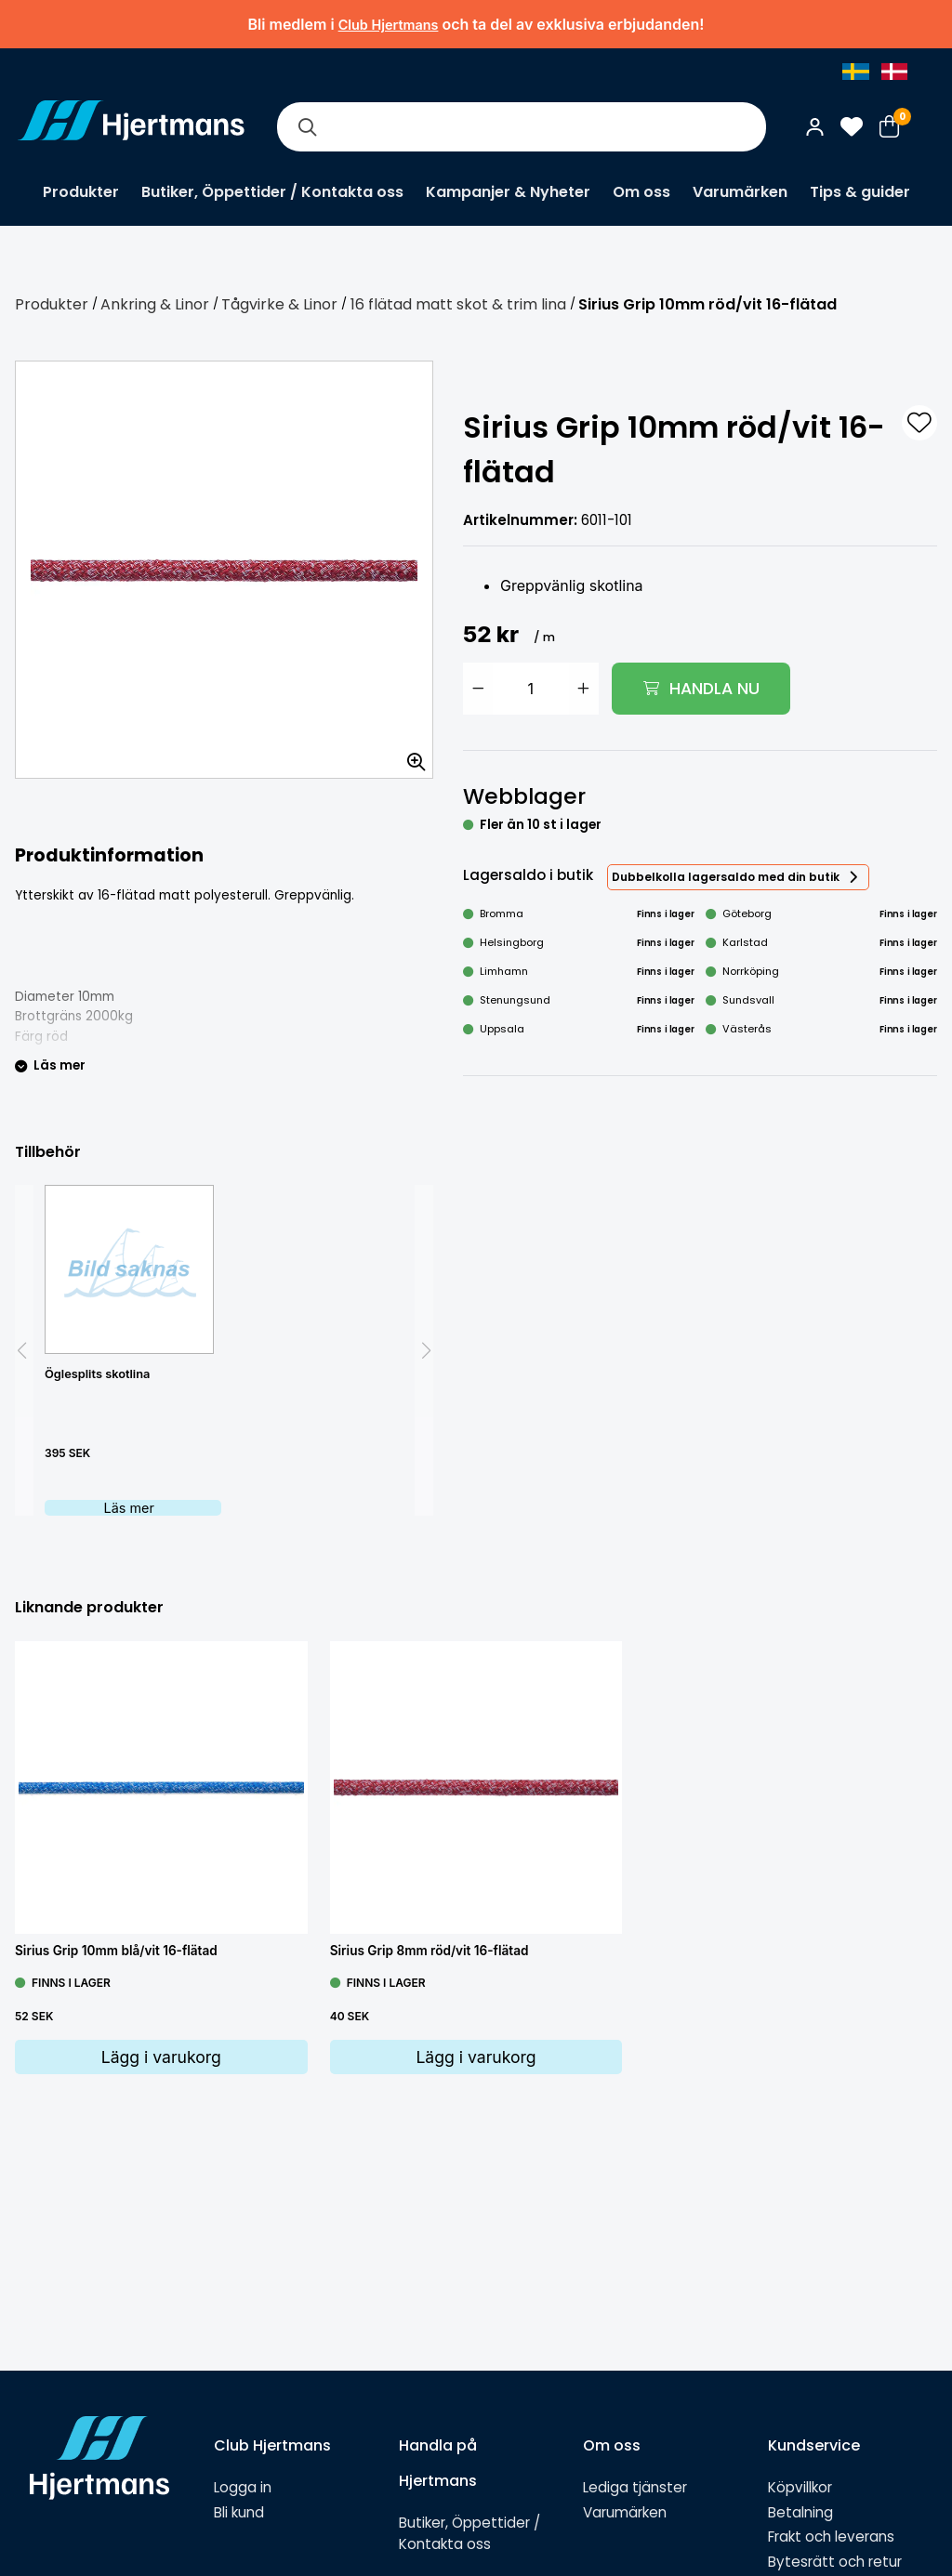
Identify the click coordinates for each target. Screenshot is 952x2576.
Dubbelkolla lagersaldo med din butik (726, 877)
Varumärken (740, 192)
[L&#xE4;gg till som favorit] (919, 422)
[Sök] (307, 127)
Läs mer (129, 1508)
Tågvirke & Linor (279, 304)
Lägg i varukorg (161, 2057)
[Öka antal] (584, 689)
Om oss (641, 192)
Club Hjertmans (388, 25)
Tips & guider (860, 192)
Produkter (81, 192)
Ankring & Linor (154, 304)
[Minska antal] (478, 689)
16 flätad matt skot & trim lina (458, 304)
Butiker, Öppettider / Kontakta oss (272, 192)
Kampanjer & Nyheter (508, 192)
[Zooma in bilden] (410, 755)
